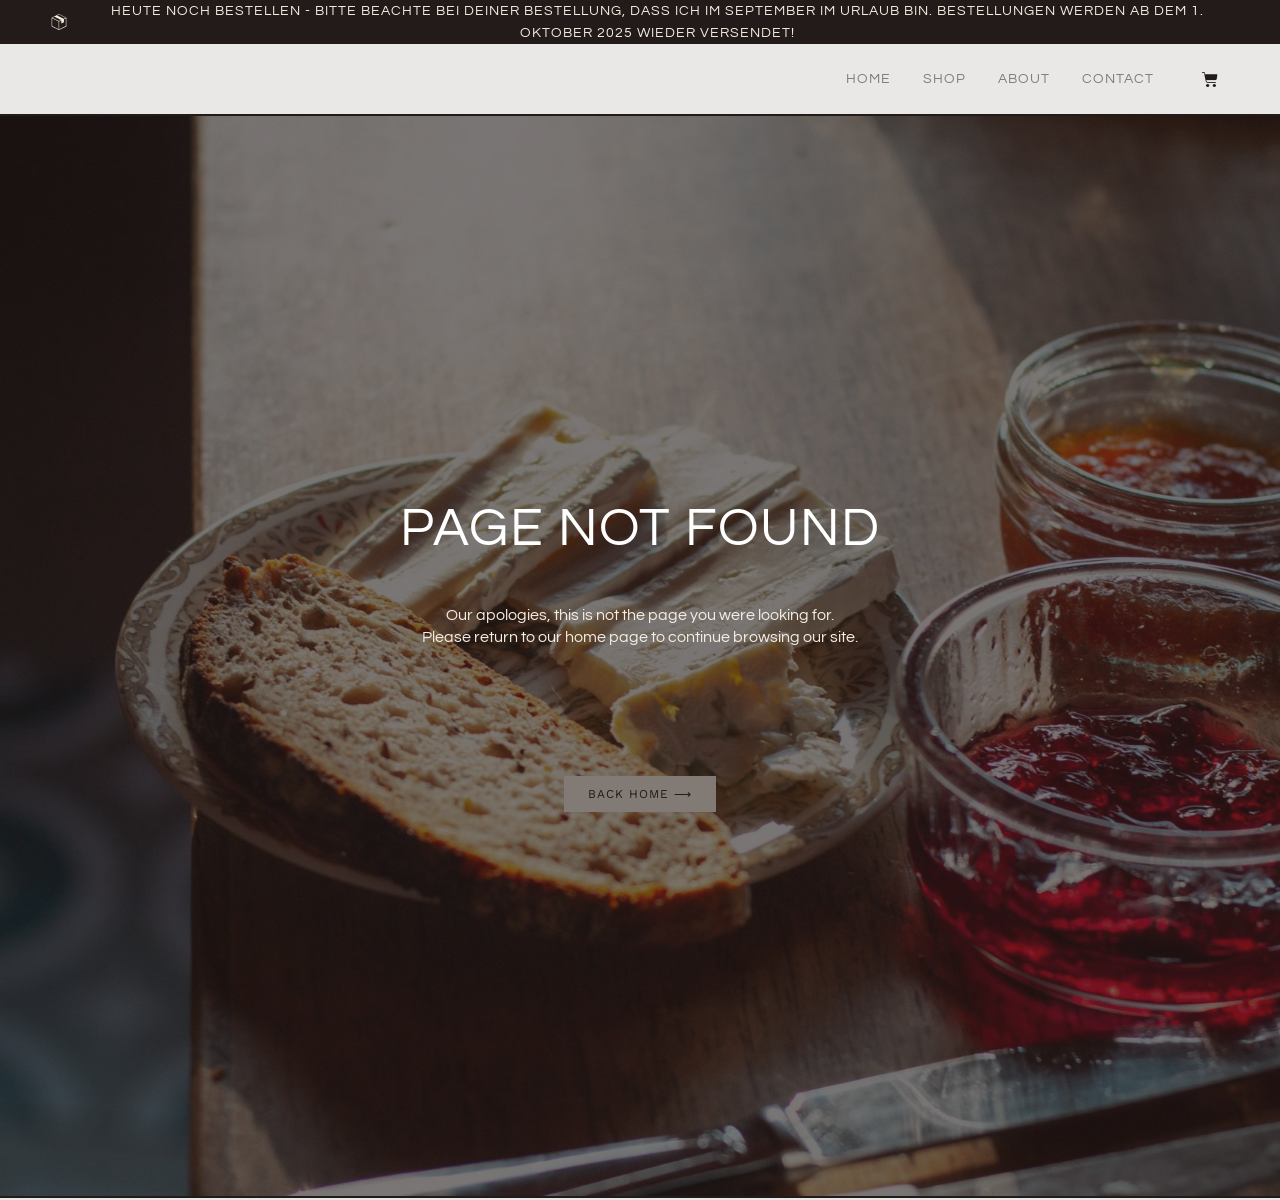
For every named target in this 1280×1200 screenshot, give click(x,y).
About (1024, 79)
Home (868, 79)
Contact (1118, 79)
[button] (1178, 80)
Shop (944, 79)
